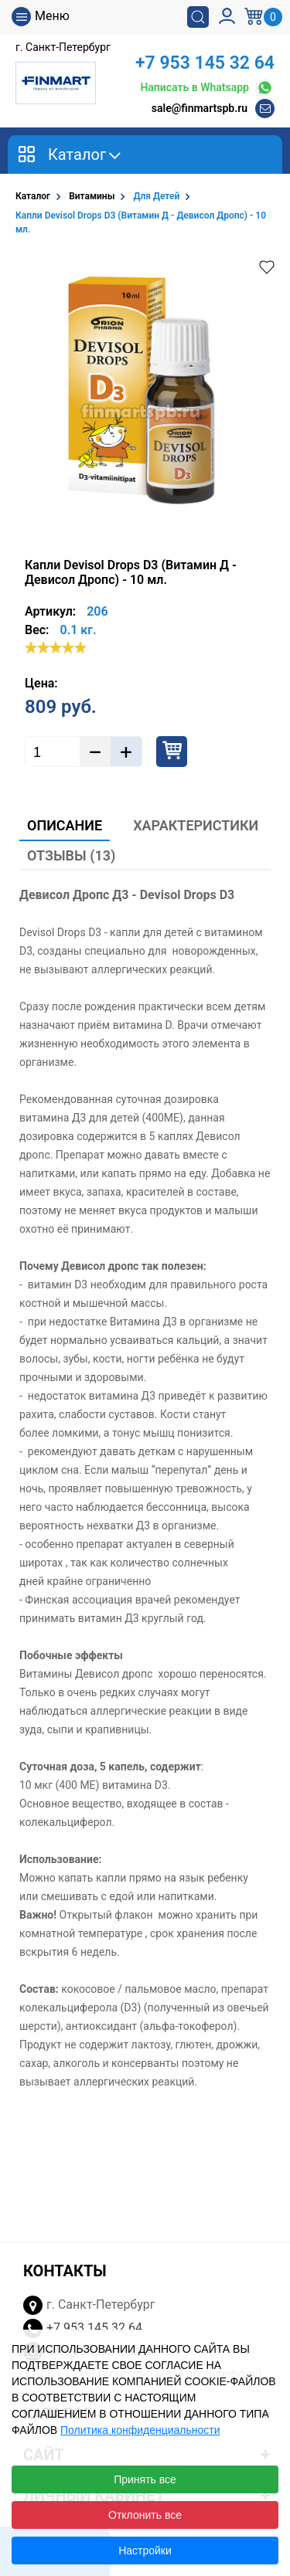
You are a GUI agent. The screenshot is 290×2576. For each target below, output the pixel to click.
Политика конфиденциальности (140, 2430)
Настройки (145, 2550)
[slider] (56, 647)
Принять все (145, 2479)
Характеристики (195, 825)
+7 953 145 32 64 (205, 63)
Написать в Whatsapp (207, 87)
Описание (64, 825)
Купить (171, 751)
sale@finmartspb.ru (199, 108)
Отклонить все (145, 2515)
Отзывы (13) (71, 855)
